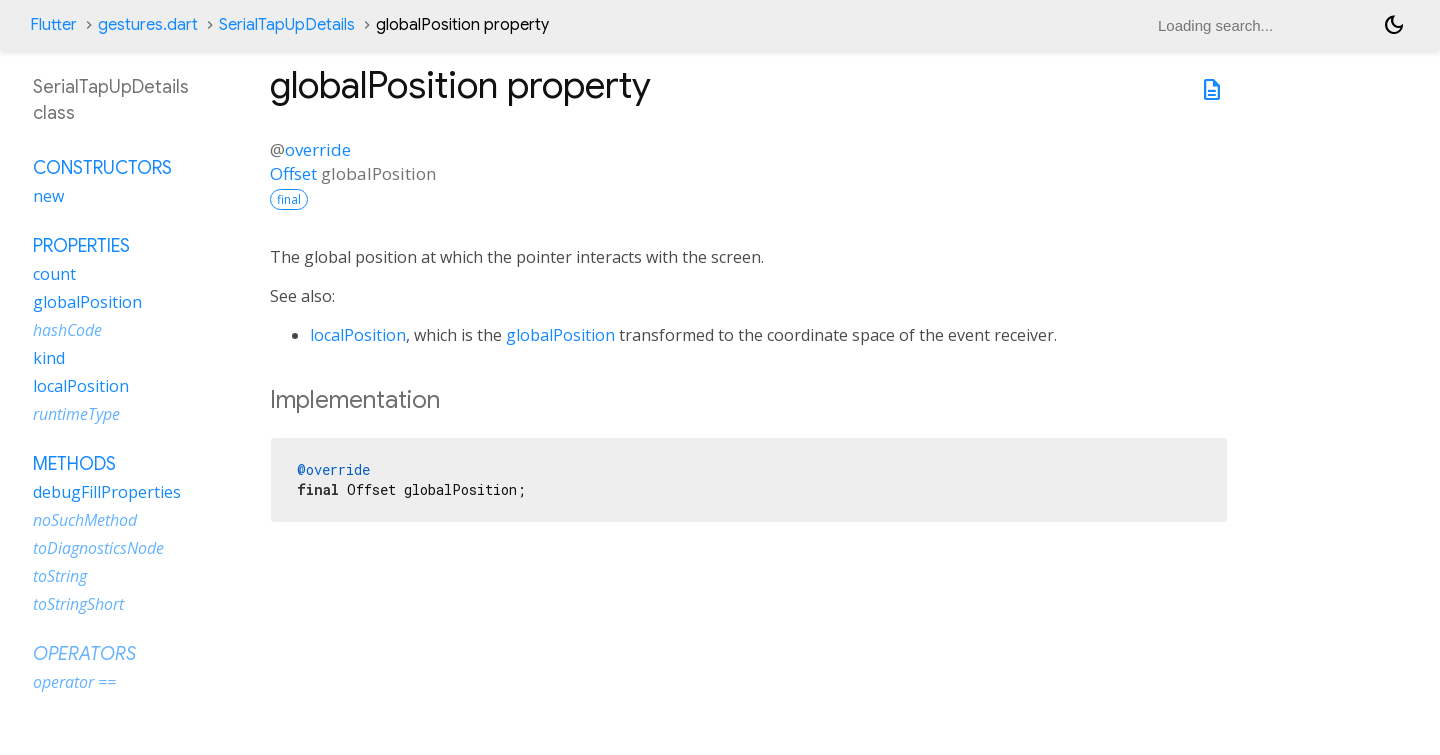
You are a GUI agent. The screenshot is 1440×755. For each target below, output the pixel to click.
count (54, 274)
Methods (74, 464)
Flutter (53, 25)
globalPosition (560, 335)
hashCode (67, 330)
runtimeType (76, 414)
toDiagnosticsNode (98, 548)
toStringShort (78, 604)
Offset (293, 173)
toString (60, 576)
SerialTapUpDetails (287, 25)
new (48, 196)
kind (49, 358)
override (318, 149)
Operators (84, 654)
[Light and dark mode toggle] (1394, 25)
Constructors (102, 168)
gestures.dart (148, 25)
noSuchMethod (85, 520)
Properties (81, 246)
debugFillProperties (107, 492)
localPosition (358, 335)
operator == (74, 682)
